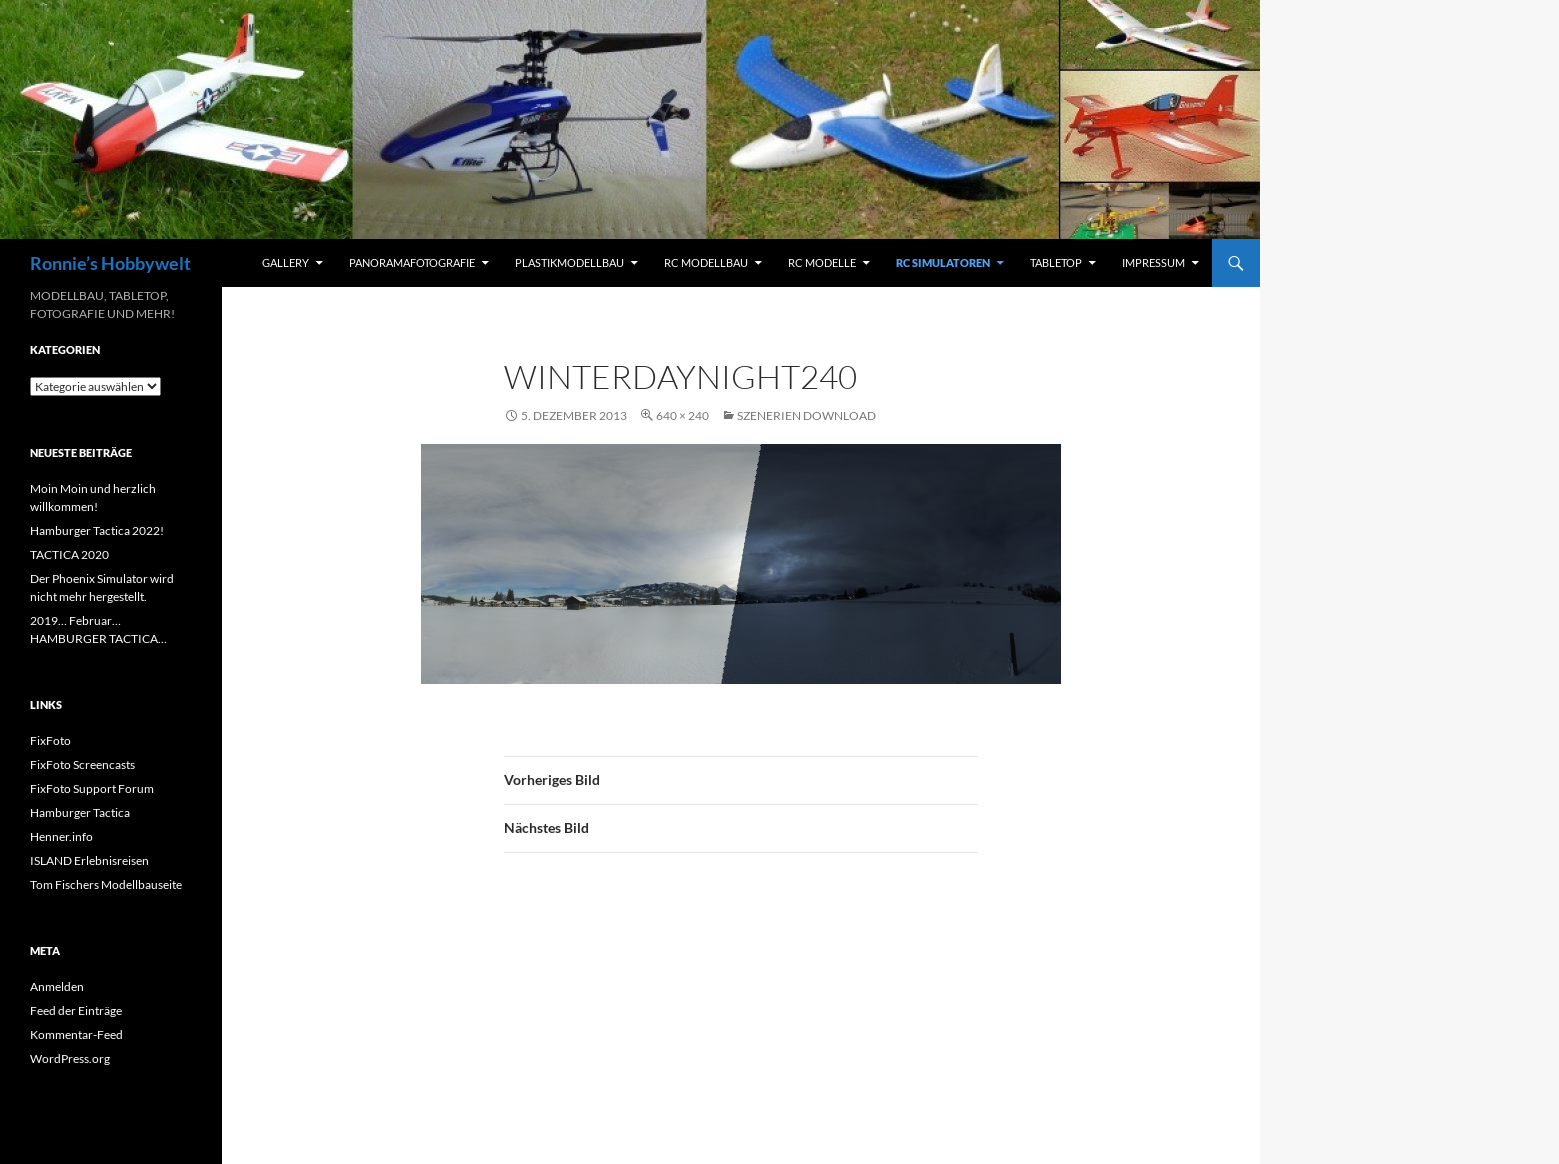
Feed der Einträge (76, 1010)
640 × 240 (682, 415)
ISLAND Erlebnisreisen (89, 860)
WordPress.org (70, 1058)
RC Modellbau (706, 262)
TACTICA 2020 (69, 554)
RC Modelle (822, 262)
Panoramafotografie (412, 262)
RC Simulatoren (943, 262)
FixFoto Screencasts (82, 764)
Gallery (285, 262)
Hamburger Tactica (80, 812)
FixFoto (50, 740)
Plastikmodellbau (569, 262)
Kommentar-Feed (76, 1034)
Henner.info (61, 836)
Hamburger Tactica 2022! (97, 530)
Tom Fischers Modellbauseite (106, 884)
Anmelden (57, 986)
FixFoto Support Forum (92, 788)
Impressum (1153, 262)
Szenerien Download (806, 415)
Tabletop (1056, 262)
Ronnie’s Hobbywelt (110, 263)
